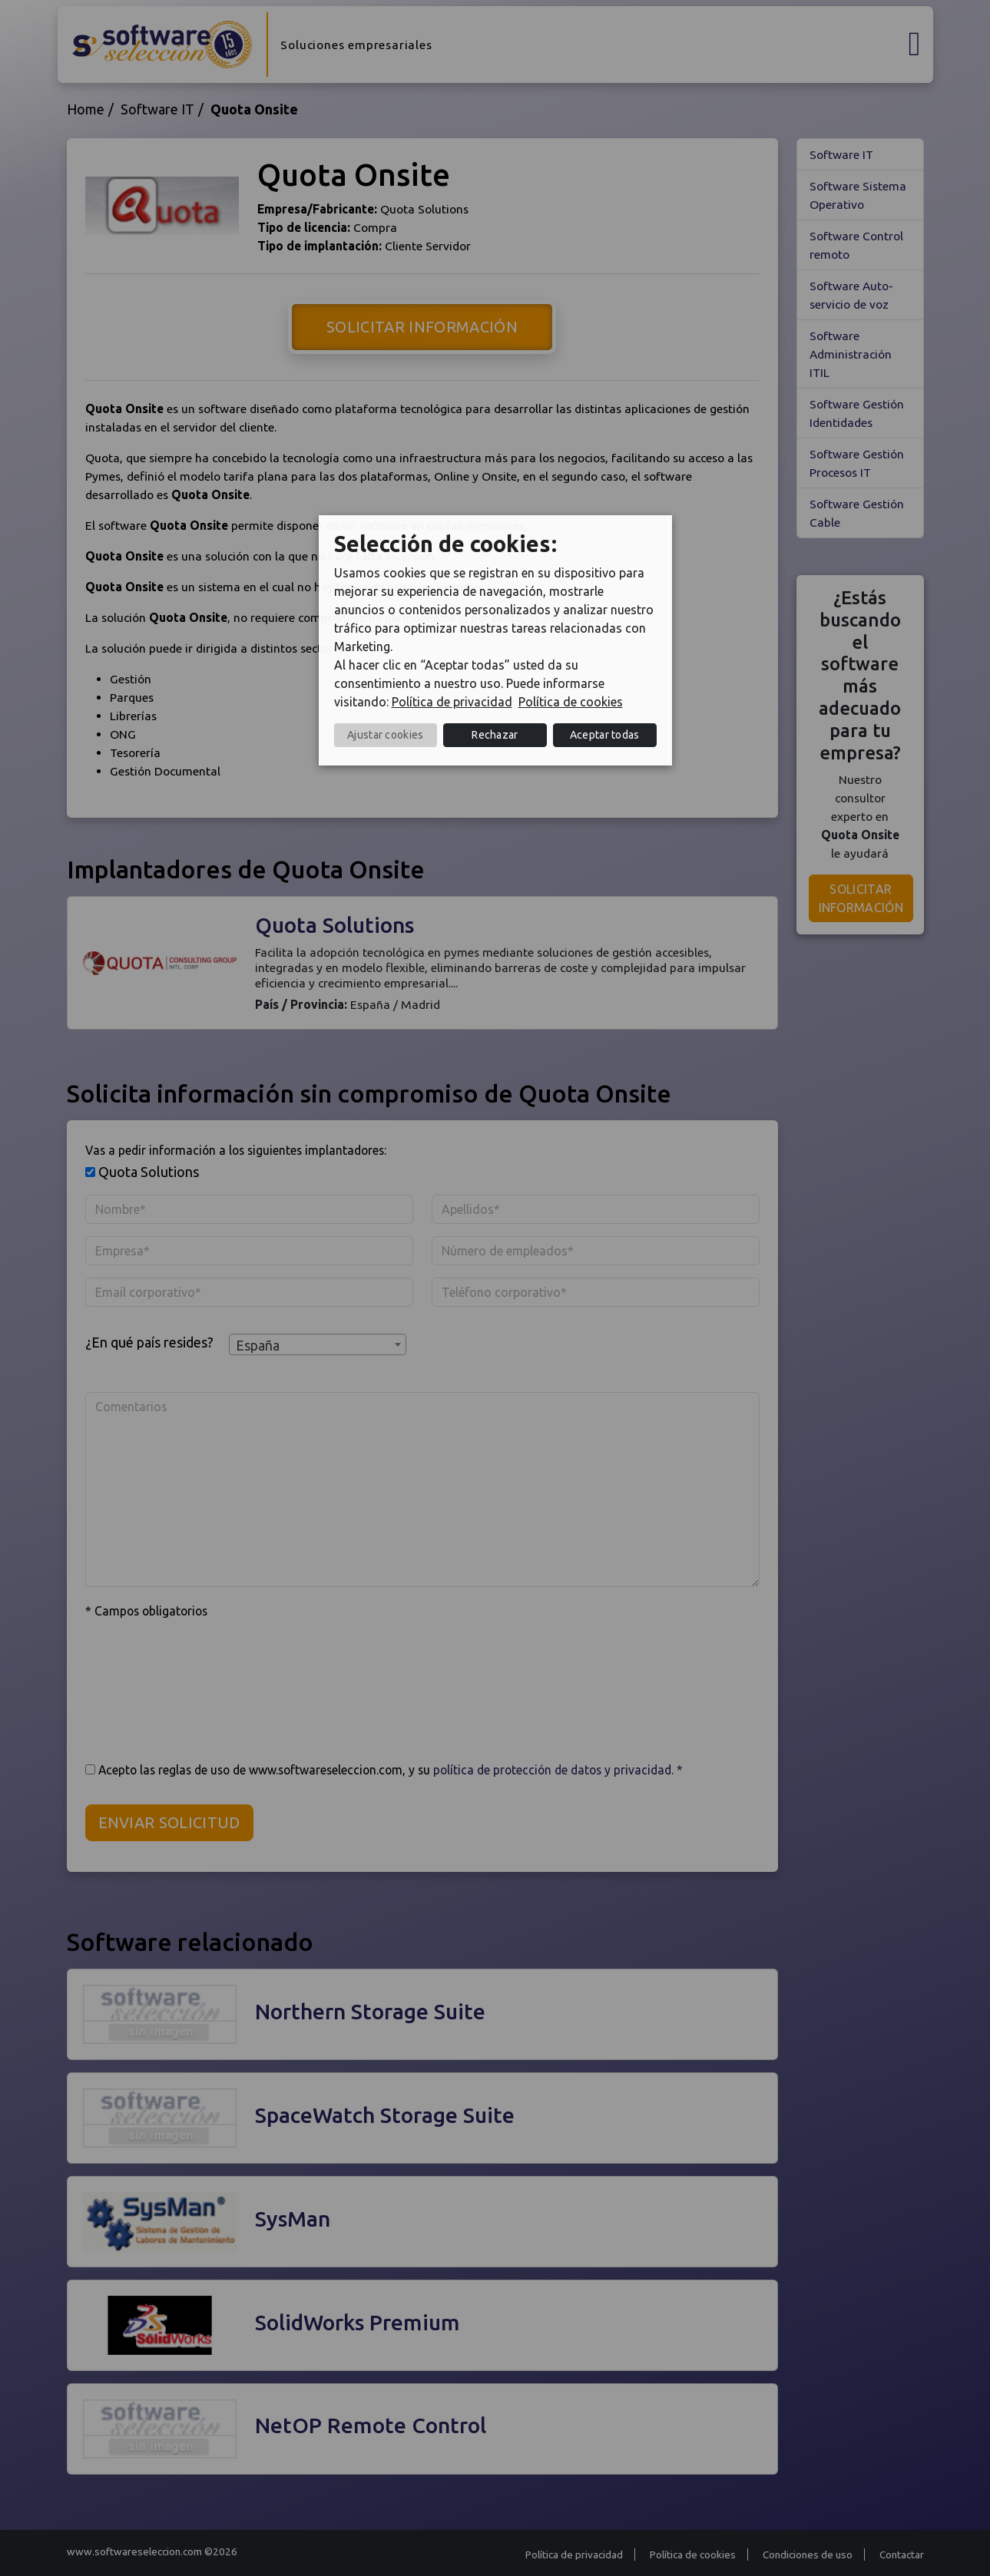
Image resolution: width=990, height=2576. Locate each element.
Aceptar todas (605, 735)
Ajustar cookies (385, 735)
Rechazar (495, 735)
